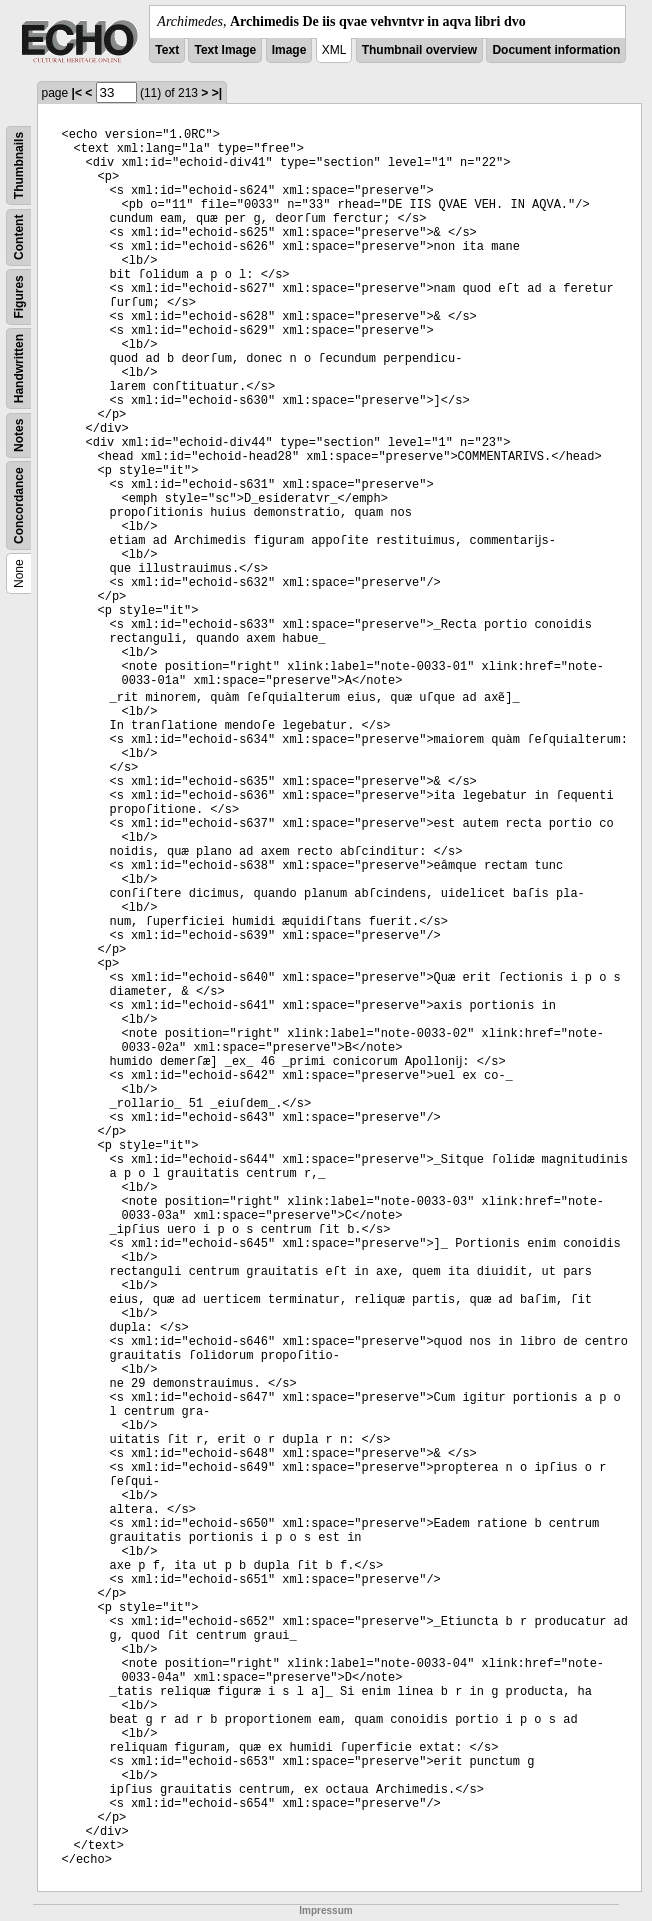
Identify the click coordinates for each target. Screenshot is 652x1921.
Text (167, 50)
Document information (556, 50)
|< (77, 93)
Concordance (19, 505)
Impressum (325, 1910)
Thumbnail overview (419, 50)
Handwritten (19, 368)
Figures (19, 296)
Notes (19, 435)
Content (19, 237)
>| (217, 93)
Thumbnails (19, 165)
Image (289, 50)
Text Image (225, 50)
